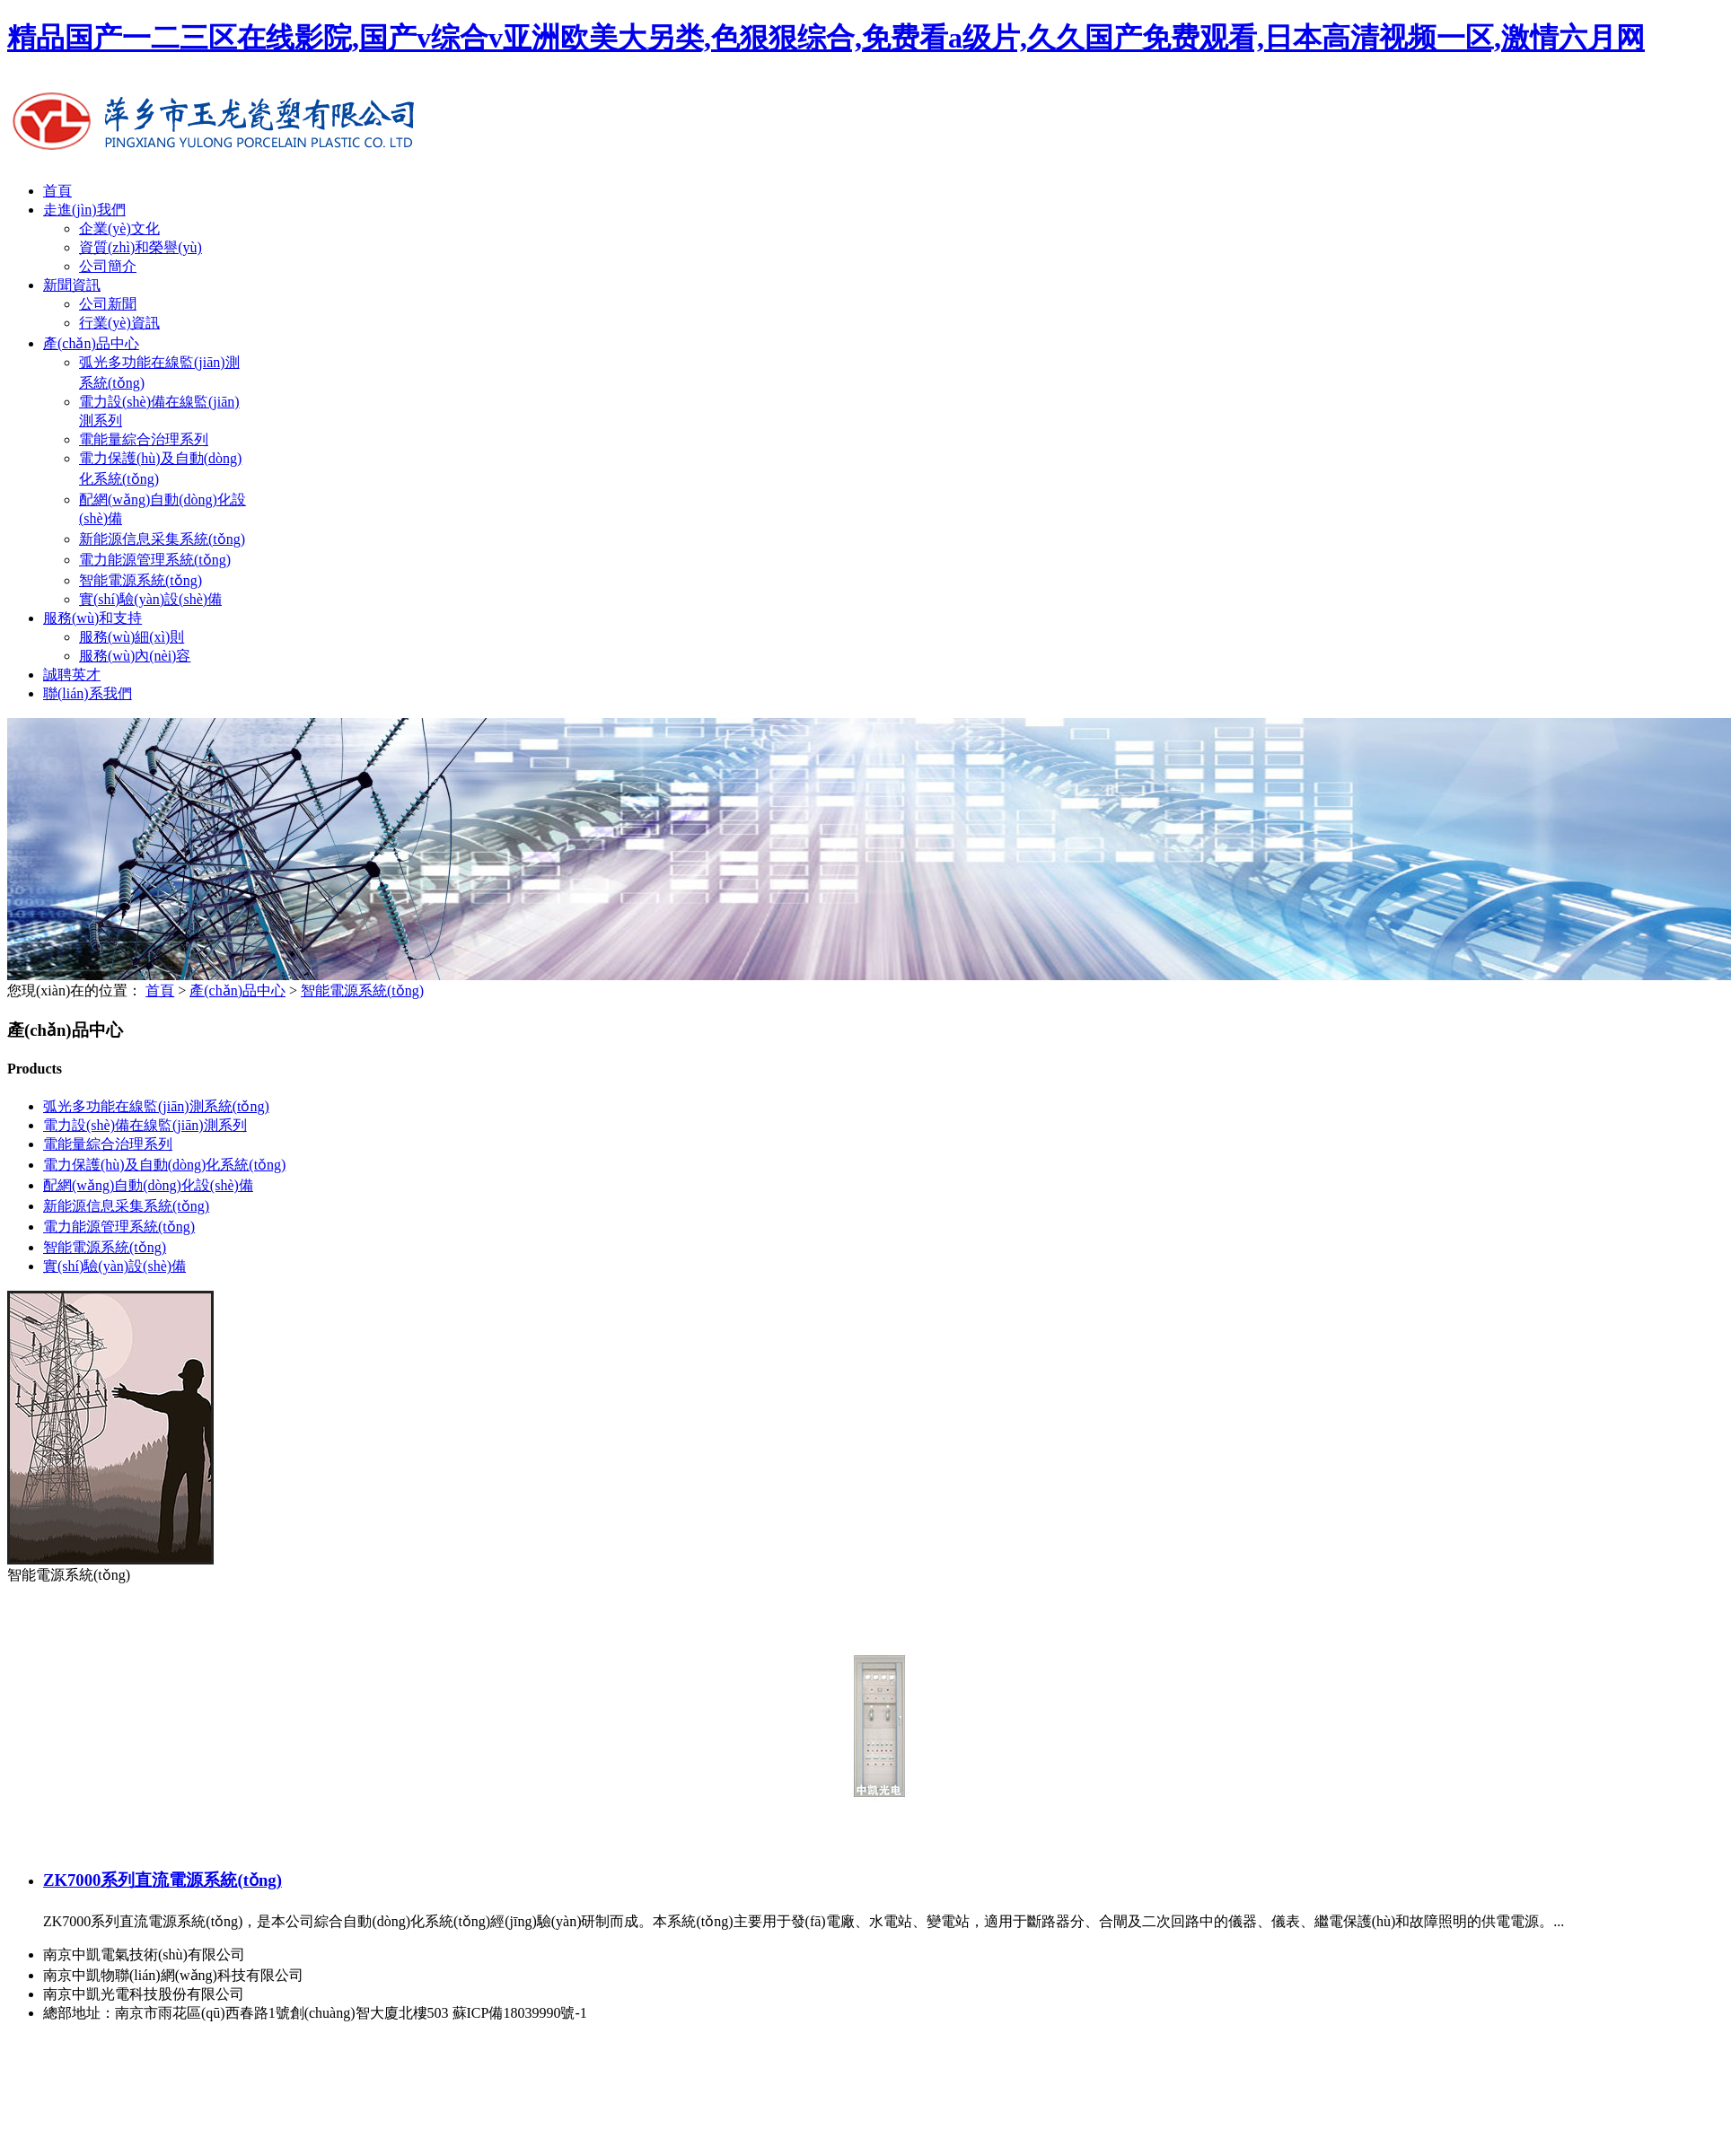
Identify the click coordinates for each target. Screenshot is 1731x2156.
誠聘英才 (72, 674)
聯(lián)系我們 (87, 693)
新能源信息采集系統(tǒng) (162, 539)
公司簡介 (107, 266)
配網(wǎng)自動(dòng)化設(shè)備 (148, 1185)
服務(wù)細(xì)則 (131, 636)
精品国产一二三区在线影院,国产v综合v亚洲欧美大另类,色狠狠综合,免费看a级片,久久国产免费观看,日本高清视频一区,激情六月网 (826, 38)
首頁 (57, 190)
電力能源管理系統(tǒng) (155, 559)
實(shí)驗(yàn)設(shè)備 (150, 599)
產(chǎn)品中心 (91, 343)
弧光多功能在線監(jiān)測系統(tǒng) (156, 1106)
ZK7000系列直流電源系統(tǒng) (162, 1880)
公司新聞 (107, 303)
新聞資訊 (72, 285)
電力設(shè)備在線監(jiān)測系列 (145, 1125)
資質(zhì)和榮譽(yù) (140, 247)
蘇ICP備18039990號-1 (520, 2012)
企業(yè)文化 (119, 228)
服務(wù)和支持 (92, 618)
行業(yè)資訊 (119, 322)
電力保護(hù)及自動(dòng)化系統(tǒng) (164, 1164)
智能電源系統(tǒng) (140, 580)
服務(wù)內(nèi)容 (134, 655)
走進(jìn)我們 (84, 209)
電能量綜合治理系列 (143, 439)
